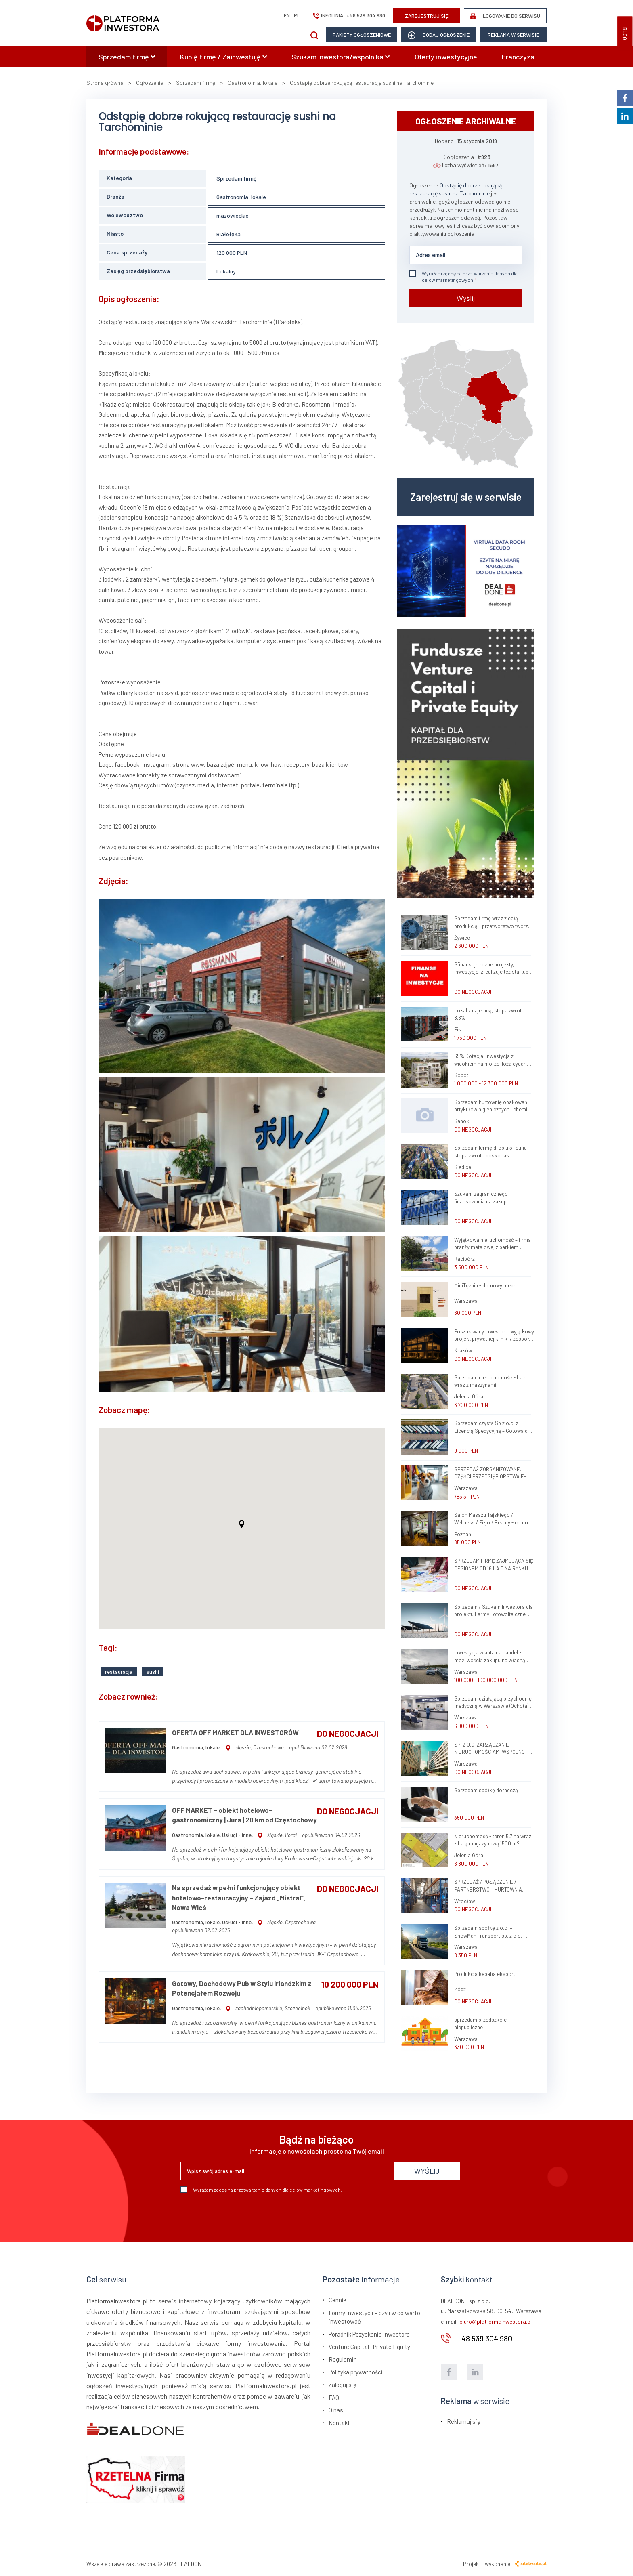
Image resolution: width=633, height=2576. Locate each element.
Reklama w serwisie (513, 34)
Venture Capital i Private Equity (369, 2346)
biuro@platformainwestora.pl (495, 2321)
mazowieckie (232, 215)
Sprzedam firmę (127, 56)
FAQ (334, 2397)
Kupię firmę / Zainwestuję (223, 56)
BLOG (625, 33)
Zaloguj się (342, 2384)
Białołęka (228, 234)
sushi (153, 1672)
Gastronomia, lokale (241, 196)
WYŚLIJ (427, 2171)
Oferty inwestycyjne (446, 56)
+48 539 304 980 (365, 15)
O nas (336, 2410)
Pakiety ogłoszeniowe (362, 34)
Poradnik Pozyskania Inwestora (369, 2334)
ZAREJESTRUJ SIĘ (427, 16)
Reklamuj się (463, 2421)
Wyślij (466, 298)
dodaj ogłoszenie (439, 35)
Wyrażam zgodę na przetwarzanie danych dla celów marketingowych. (463, 276)
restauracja (118, 1672)
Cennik (337, 2299)
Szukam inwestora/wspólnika (340, 56)
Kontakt (339, 2422)
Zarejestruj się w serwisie (466, 497)
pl (297, 15)
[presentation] (241, 2214)
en (287, 15)
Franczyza (518, 56)
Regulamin (343, 2359)
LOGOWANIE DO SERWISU (505, 16)
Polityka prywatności (356, 2372)
